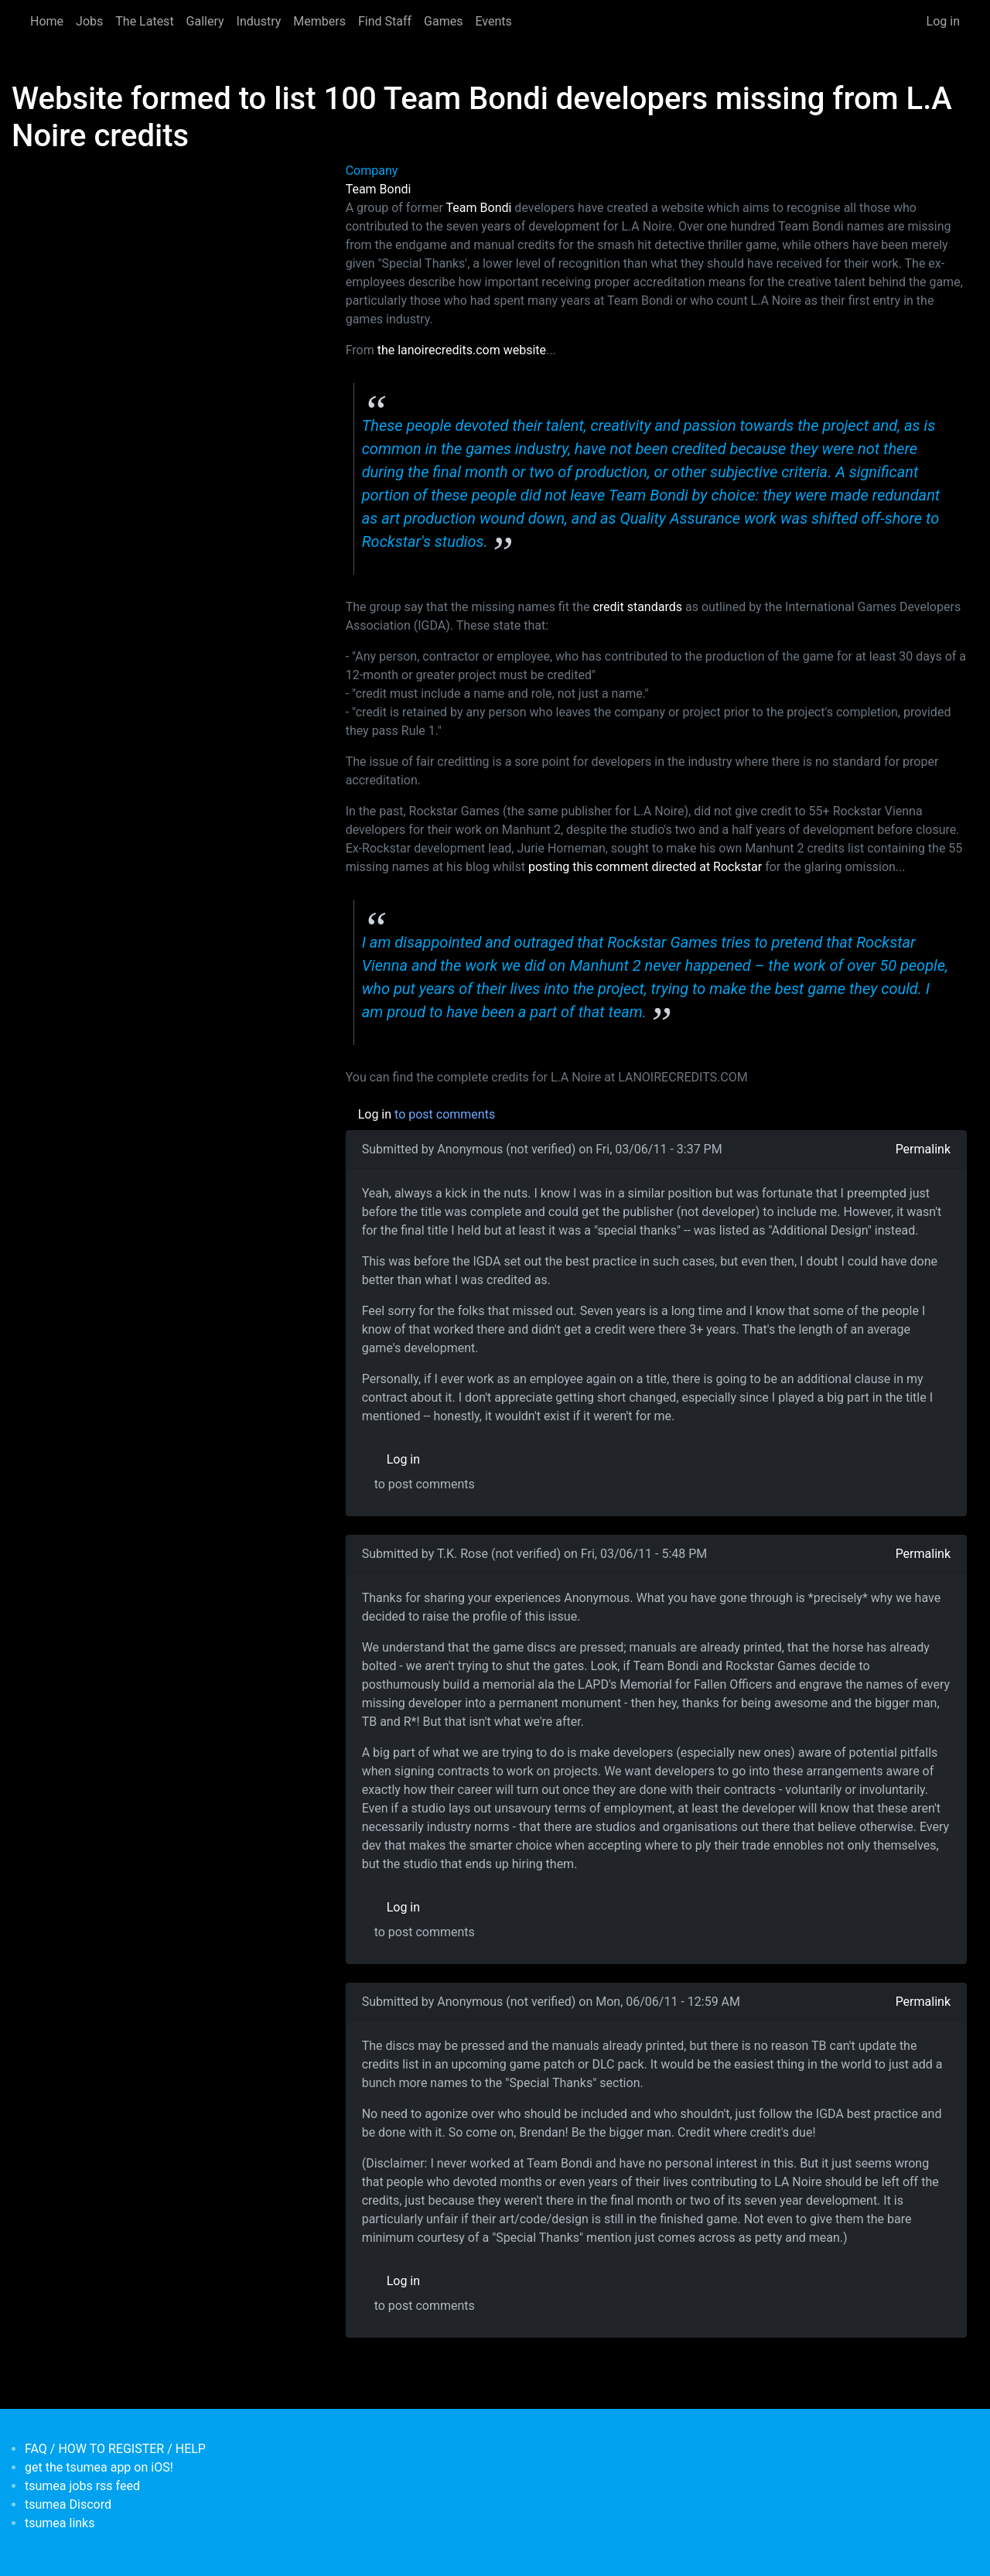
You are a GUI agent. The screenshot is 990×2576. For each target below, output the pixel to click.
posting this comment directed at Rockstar (645, 866)
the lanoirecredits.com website (461, 350)
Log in (943, 21)
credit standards (637, 607)
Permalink (923, 1149)
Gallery (205, 21)
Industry (259, 21)
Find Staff (384, 21)
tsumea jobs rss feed (82, 2486)
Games (443, 21)
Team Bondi (378, 189)
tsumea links (59, 2523)
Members (319, 21)
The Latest (144, 21)
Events (493, 21)
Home (46, 21)
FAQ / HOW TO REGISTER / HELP (115, 2448)
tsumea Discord (68, 2504)
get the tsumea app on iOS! (99, 2467)
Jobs (89, 21)
